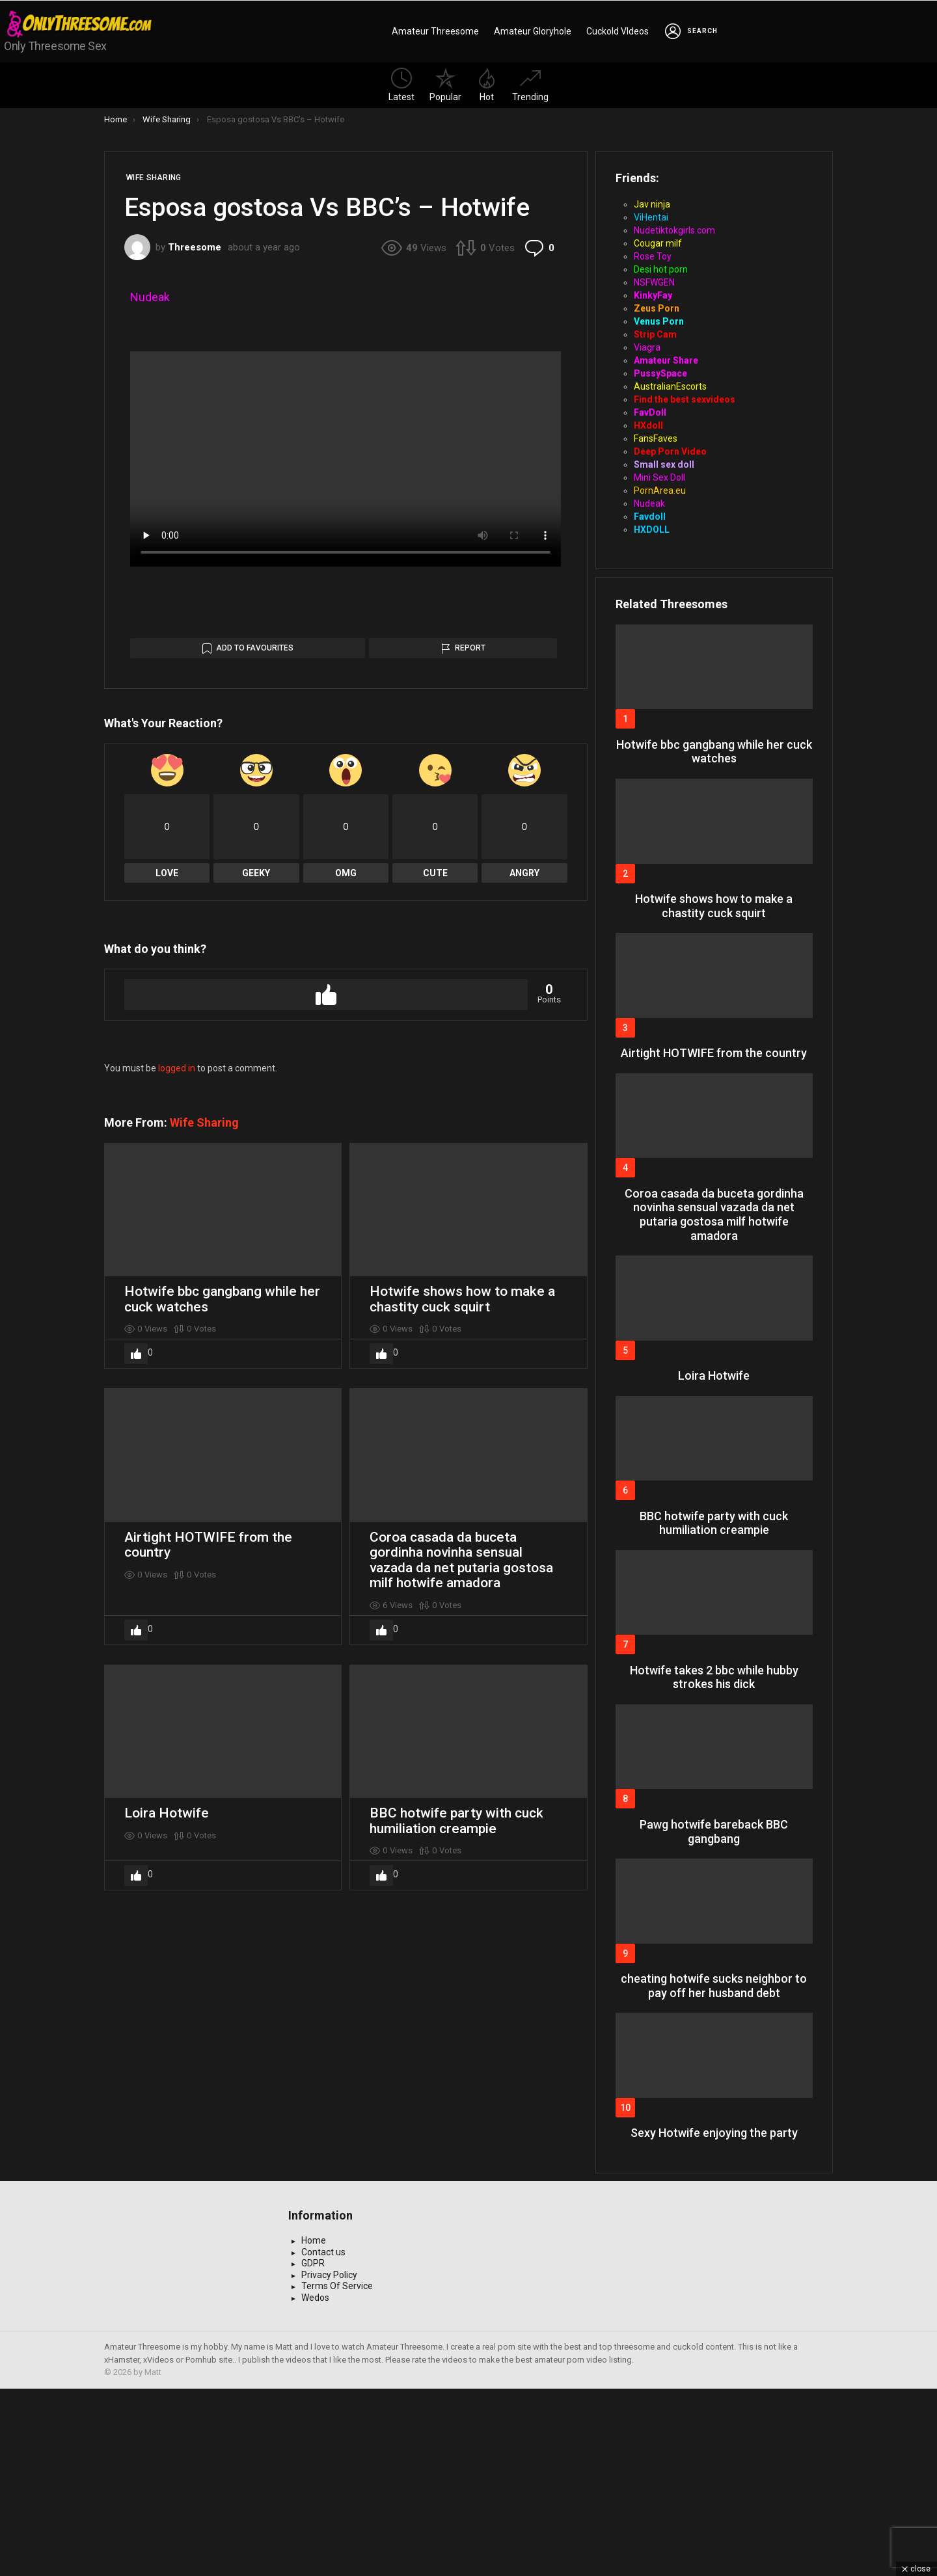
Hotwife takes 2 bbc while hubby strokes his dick (714, 1677)
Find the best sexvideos (684, 399)
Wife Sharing (204, 1553)
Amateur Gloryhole (532, 31)
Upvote (326, 1425)
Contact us (323, 2439)
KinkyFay (653, 295)
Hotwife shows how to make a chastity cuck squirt (462, 1729)
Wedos (315, 2485)
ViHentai (651, 217)
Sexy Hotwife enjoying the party (714, 2133)
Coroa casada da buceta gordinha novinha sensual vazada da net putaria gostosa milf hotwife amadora (461, 1991)
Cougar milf (658, 243)
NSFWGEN (654, 282)
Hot (486, 85)
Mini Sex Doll (659, 477)
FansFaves (655, 438)
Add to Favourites (254, 1078)
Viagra (647, 347)
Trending (530, 85)
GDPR (313, 2450)
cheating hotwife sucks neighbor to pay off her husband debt (714, 1986)
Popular (445, 85)
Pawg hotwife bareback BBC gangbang (714, 1831)
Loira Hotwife (166, 2243)
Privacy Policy (329, 2462)
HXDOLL (652, 529)
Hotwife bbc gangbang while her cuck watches (222, 1729)
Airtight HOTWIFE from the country (208, 1975)
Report (470, 1078)
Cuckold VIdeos (617, 31)
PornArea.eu (660, 490)
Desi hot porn (661, 269)
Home (313, 2427)
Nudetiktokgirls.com (674, 230)
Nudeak (150, 297)
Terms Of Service (337, 2473)
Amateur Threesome (435, 31)
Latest (401, 85)
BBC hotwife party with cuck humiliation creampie (456, 2251)
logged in (176, 1499)
